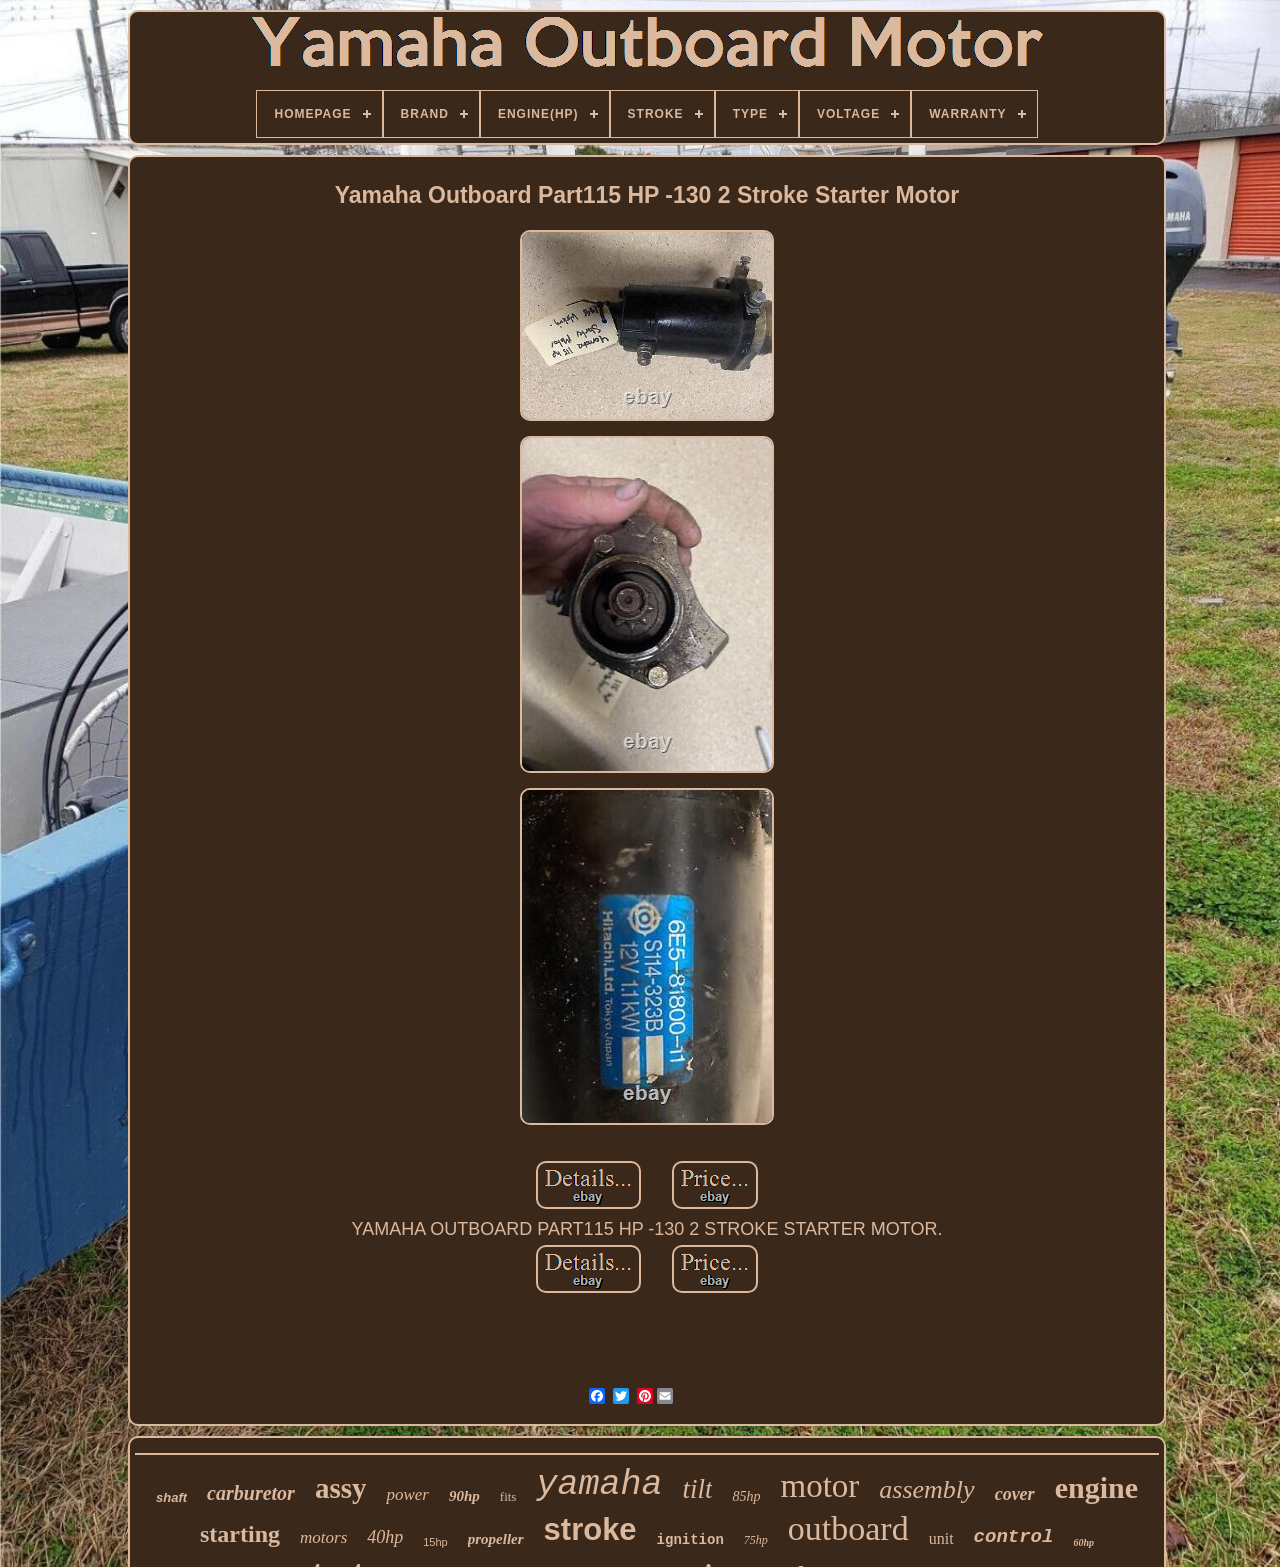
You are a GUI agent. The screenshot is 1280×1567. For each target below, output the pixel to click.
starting (240, 1534)
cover (1015, 1494)
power (407, 1494)
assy (341, 1488)
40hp (385, 1537)
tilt (697, 1489)
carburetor (251, 1493)
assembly (926, 1489)
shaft (171, 1497)
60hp (1083, 1542)
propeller (496, 1539)
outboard (848, 1528)
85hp (746, 1496)
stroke (590, 1529)
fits (508, 1496)
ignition (690, 1540)
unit (941, 1538)
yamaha (599, 1485)
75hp (756, 1540)
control (1014, 1537)
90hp (464, 1496)
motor (819, 1486)
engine (1096, 1487)
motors (323, 1537)
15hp (435, 1542)
